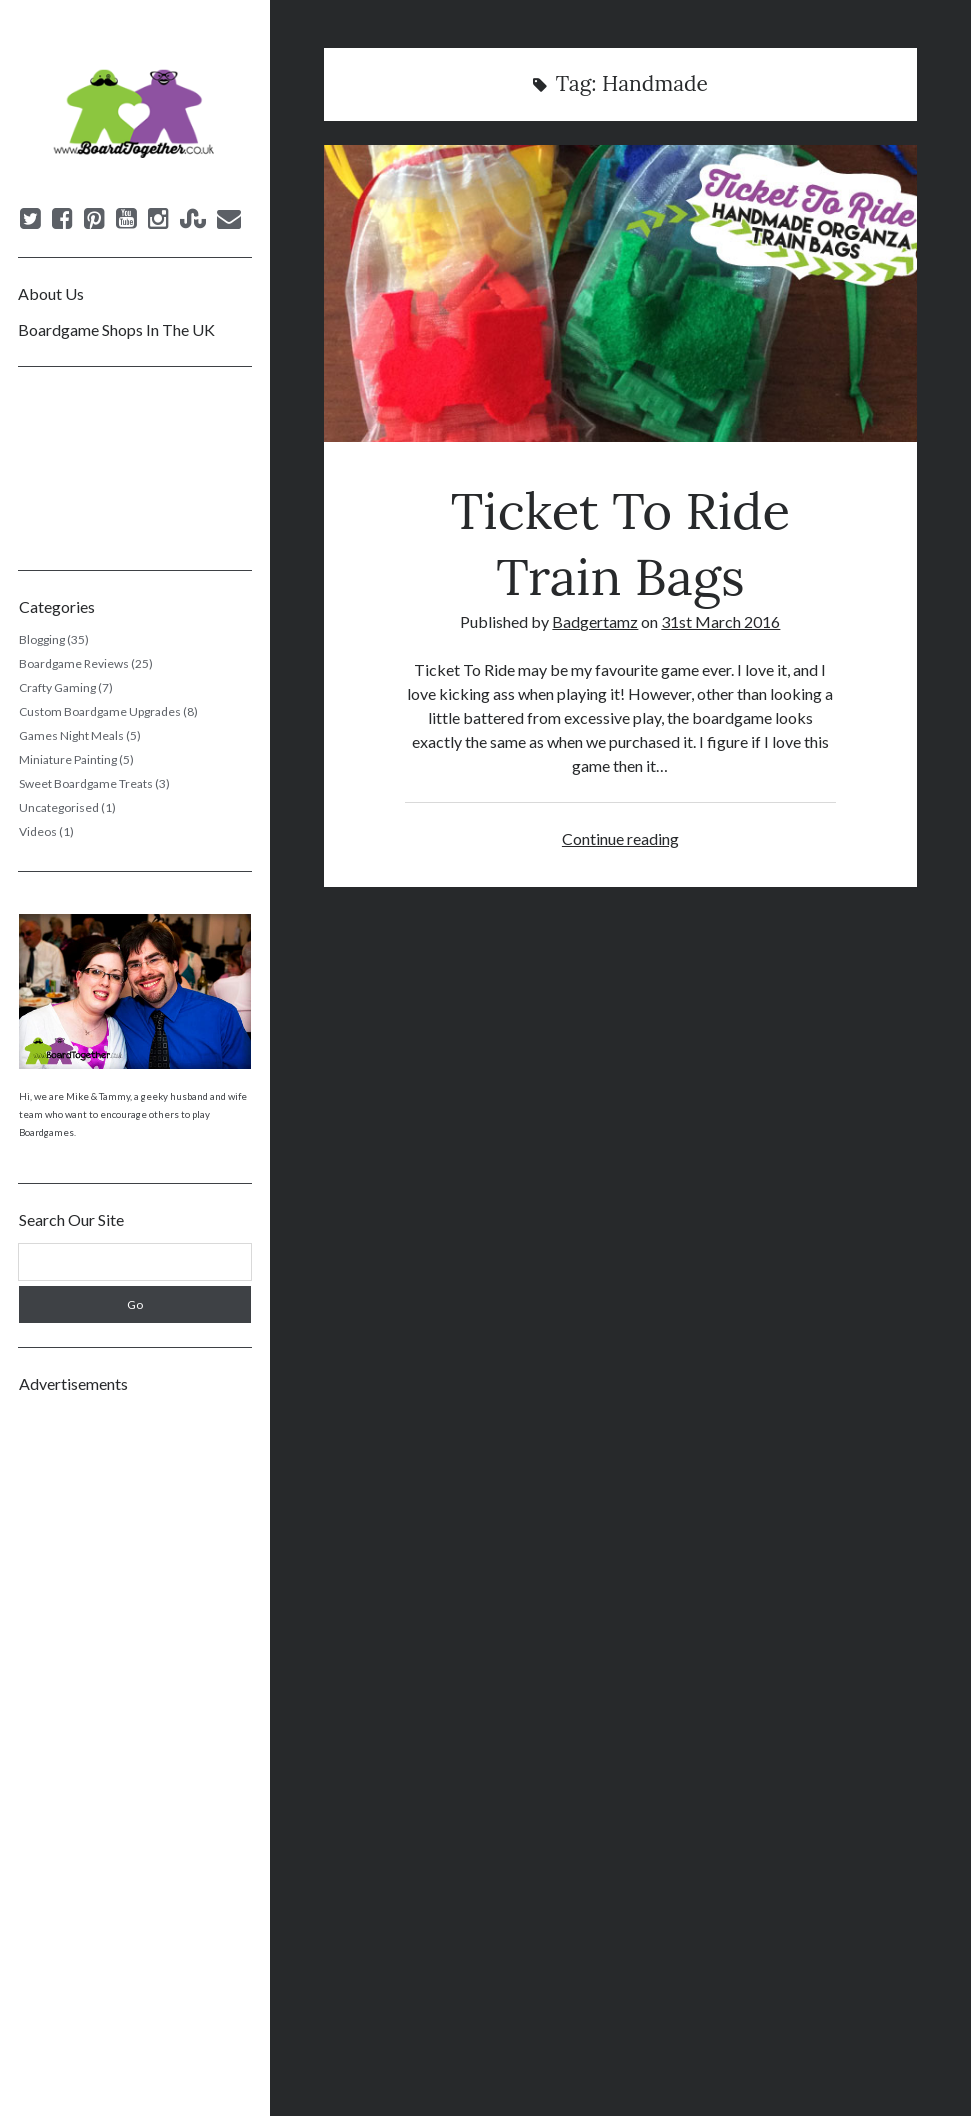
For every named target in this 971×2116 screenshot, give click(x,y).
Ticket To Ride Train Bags (620, 293)
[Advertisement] (135, 1708)
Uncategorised (59, 807)
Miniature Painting (68, 759)
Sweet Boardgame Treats (86, 783)
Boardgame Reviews (74, 663)
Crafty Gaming (57, 687)
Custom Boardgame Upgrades (100, 711)
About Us (51, 293)
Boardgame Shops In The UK (116, 329)
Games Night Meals (71, 735)
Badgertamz (595, 621)
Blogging (42, 639)
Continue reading (620, 838)
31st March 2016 (720, 621)
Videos (38, 831)
